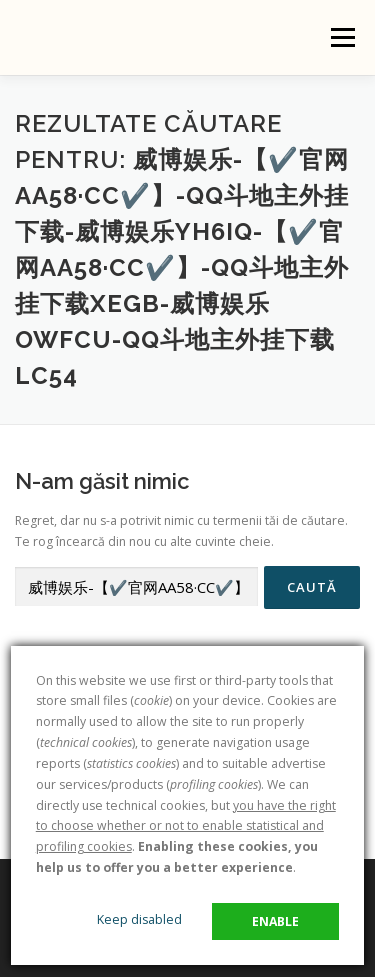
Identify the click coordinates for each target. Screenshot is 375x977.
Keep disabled (139, 919)
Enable (275, 921)
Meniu (342, 37)
